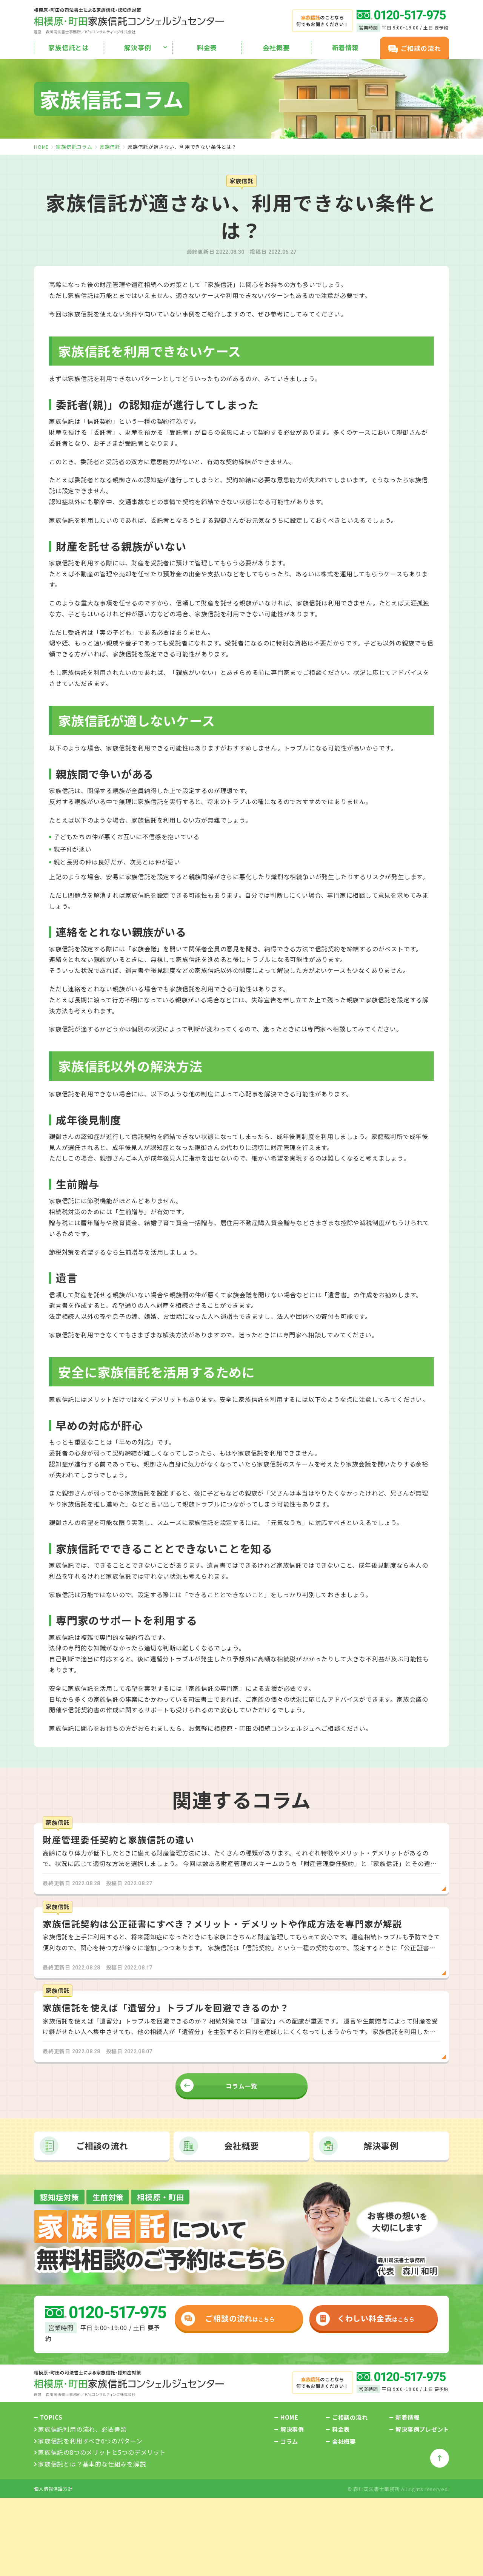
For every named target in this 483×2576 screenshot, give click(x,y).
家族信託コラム (74, 146)
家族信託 (110, 146)
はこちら (227, 2326)
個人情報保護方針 (53, 2496)
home (41, 146)
